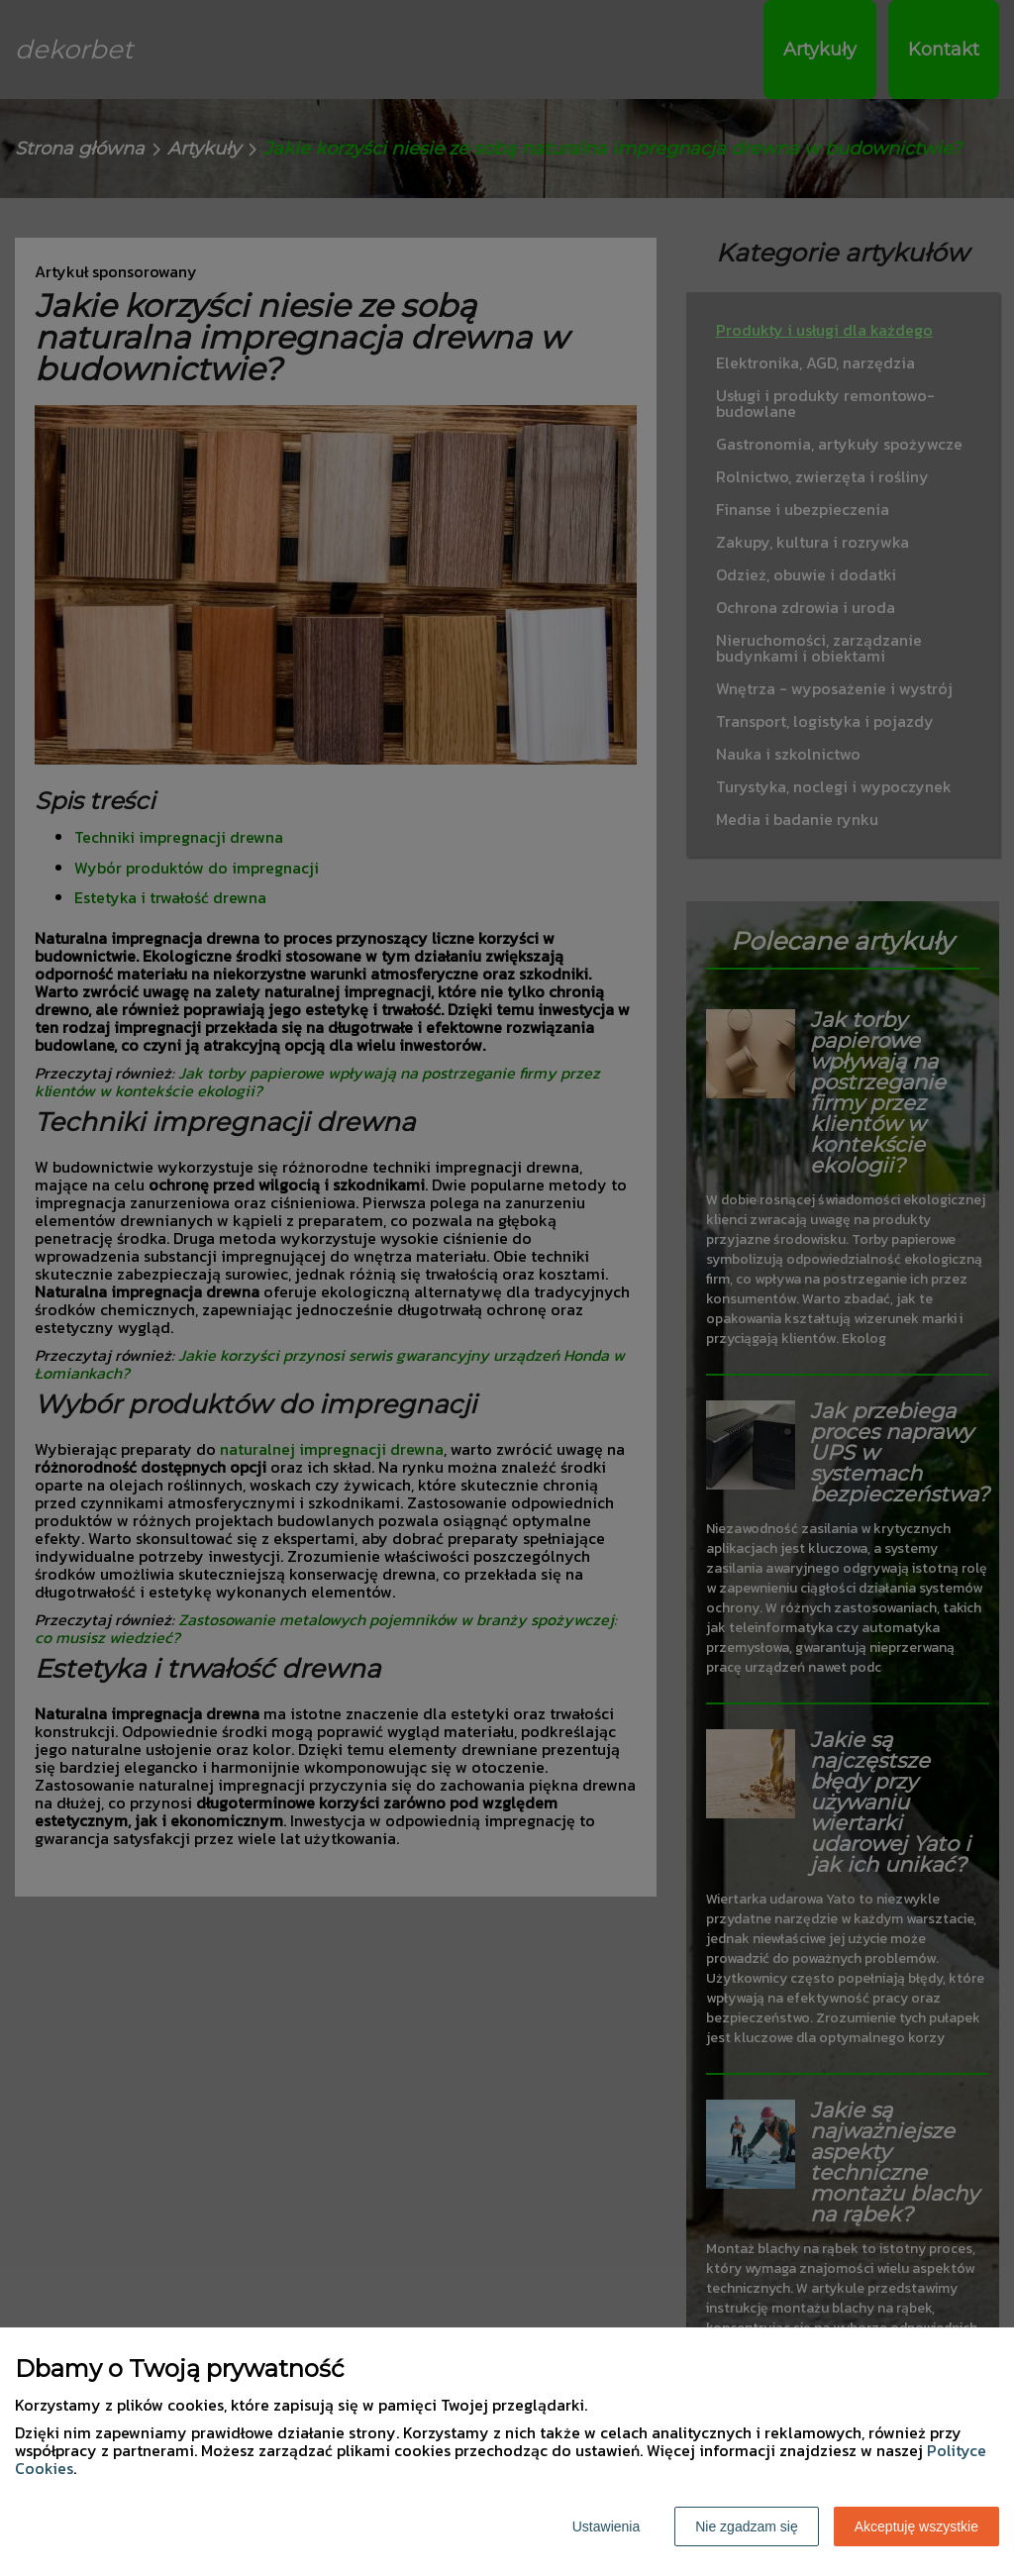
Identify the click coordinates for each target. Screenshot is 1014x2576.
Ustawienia (606, 2526)
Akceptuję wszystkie (916, 2526)
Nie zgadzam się (746, 2526)
